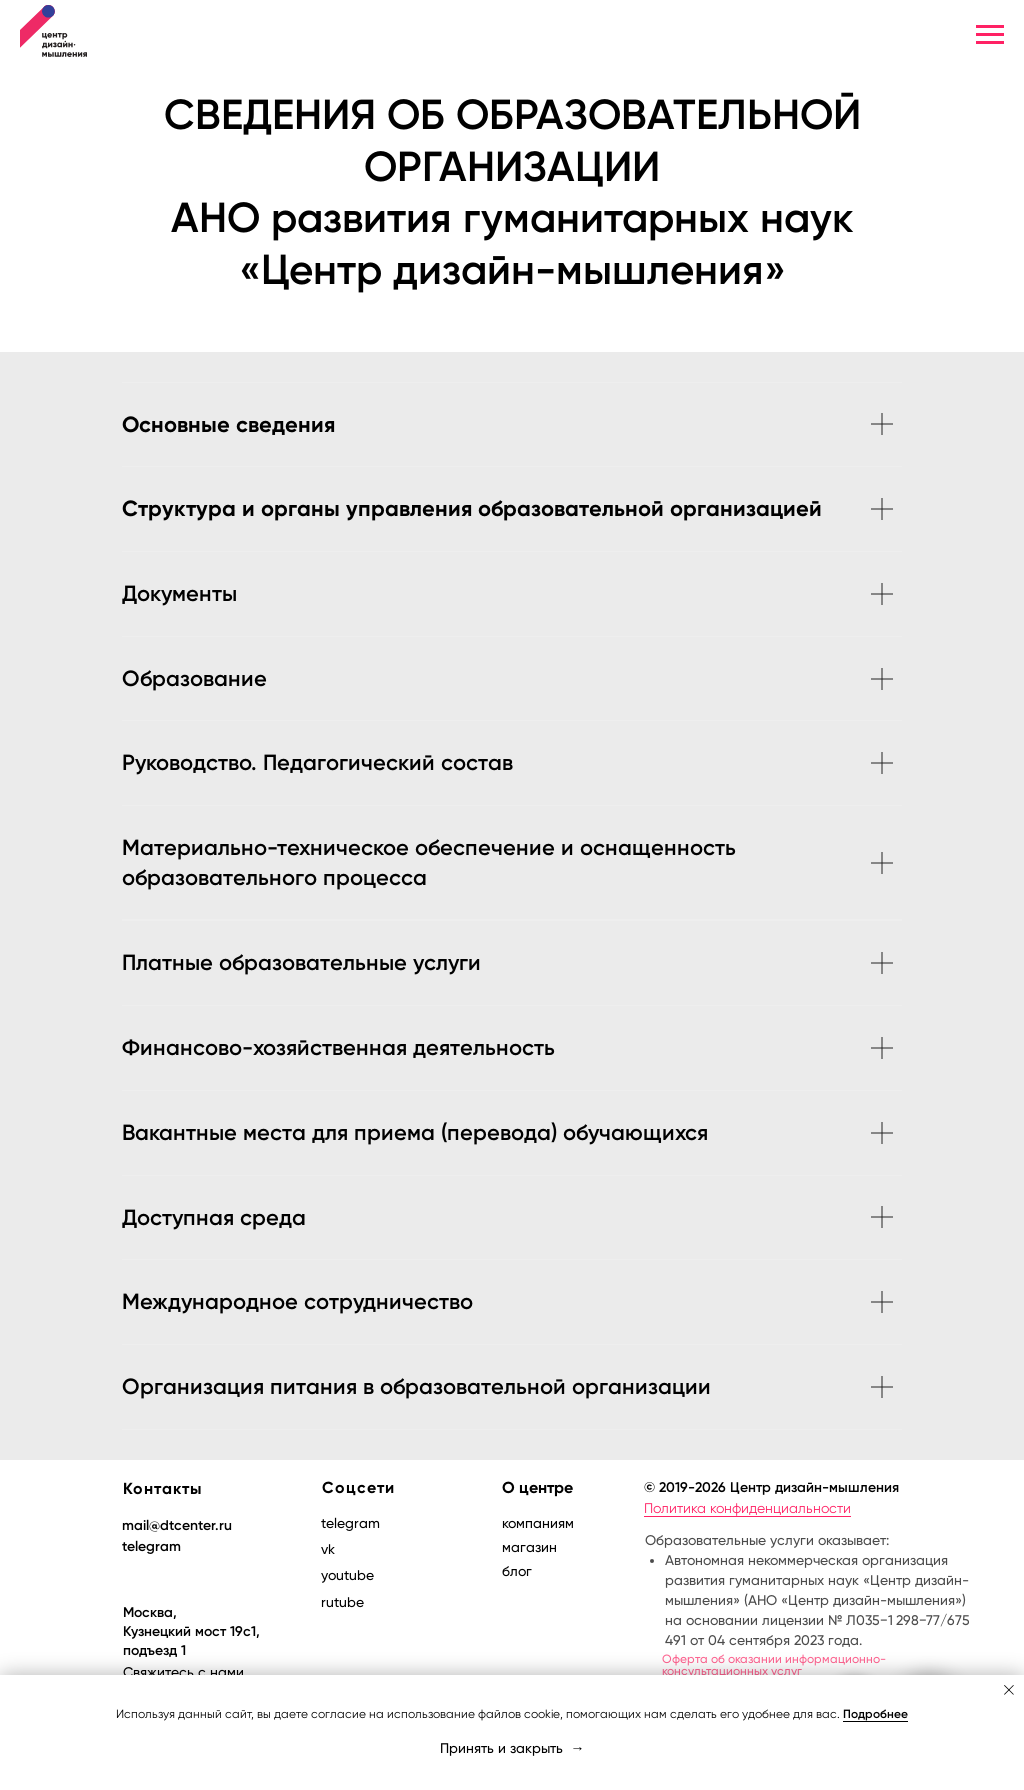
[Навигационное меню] (990, 35)
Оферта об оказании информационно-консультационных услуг (774, 1665)
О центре (537, 1487)
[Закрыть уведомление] (1009, 1690)
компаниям (538, 1523)
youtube (347, 1575)
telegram (151, 1546)
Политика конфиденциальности (747, 1508)
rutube (342, 1602)
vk (328, 1549)
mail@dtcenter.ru (177, 1525)
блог (517, 1571)
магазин (529, 1547)
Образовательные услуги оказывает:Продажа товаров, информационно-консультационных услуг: (815, 1641)
